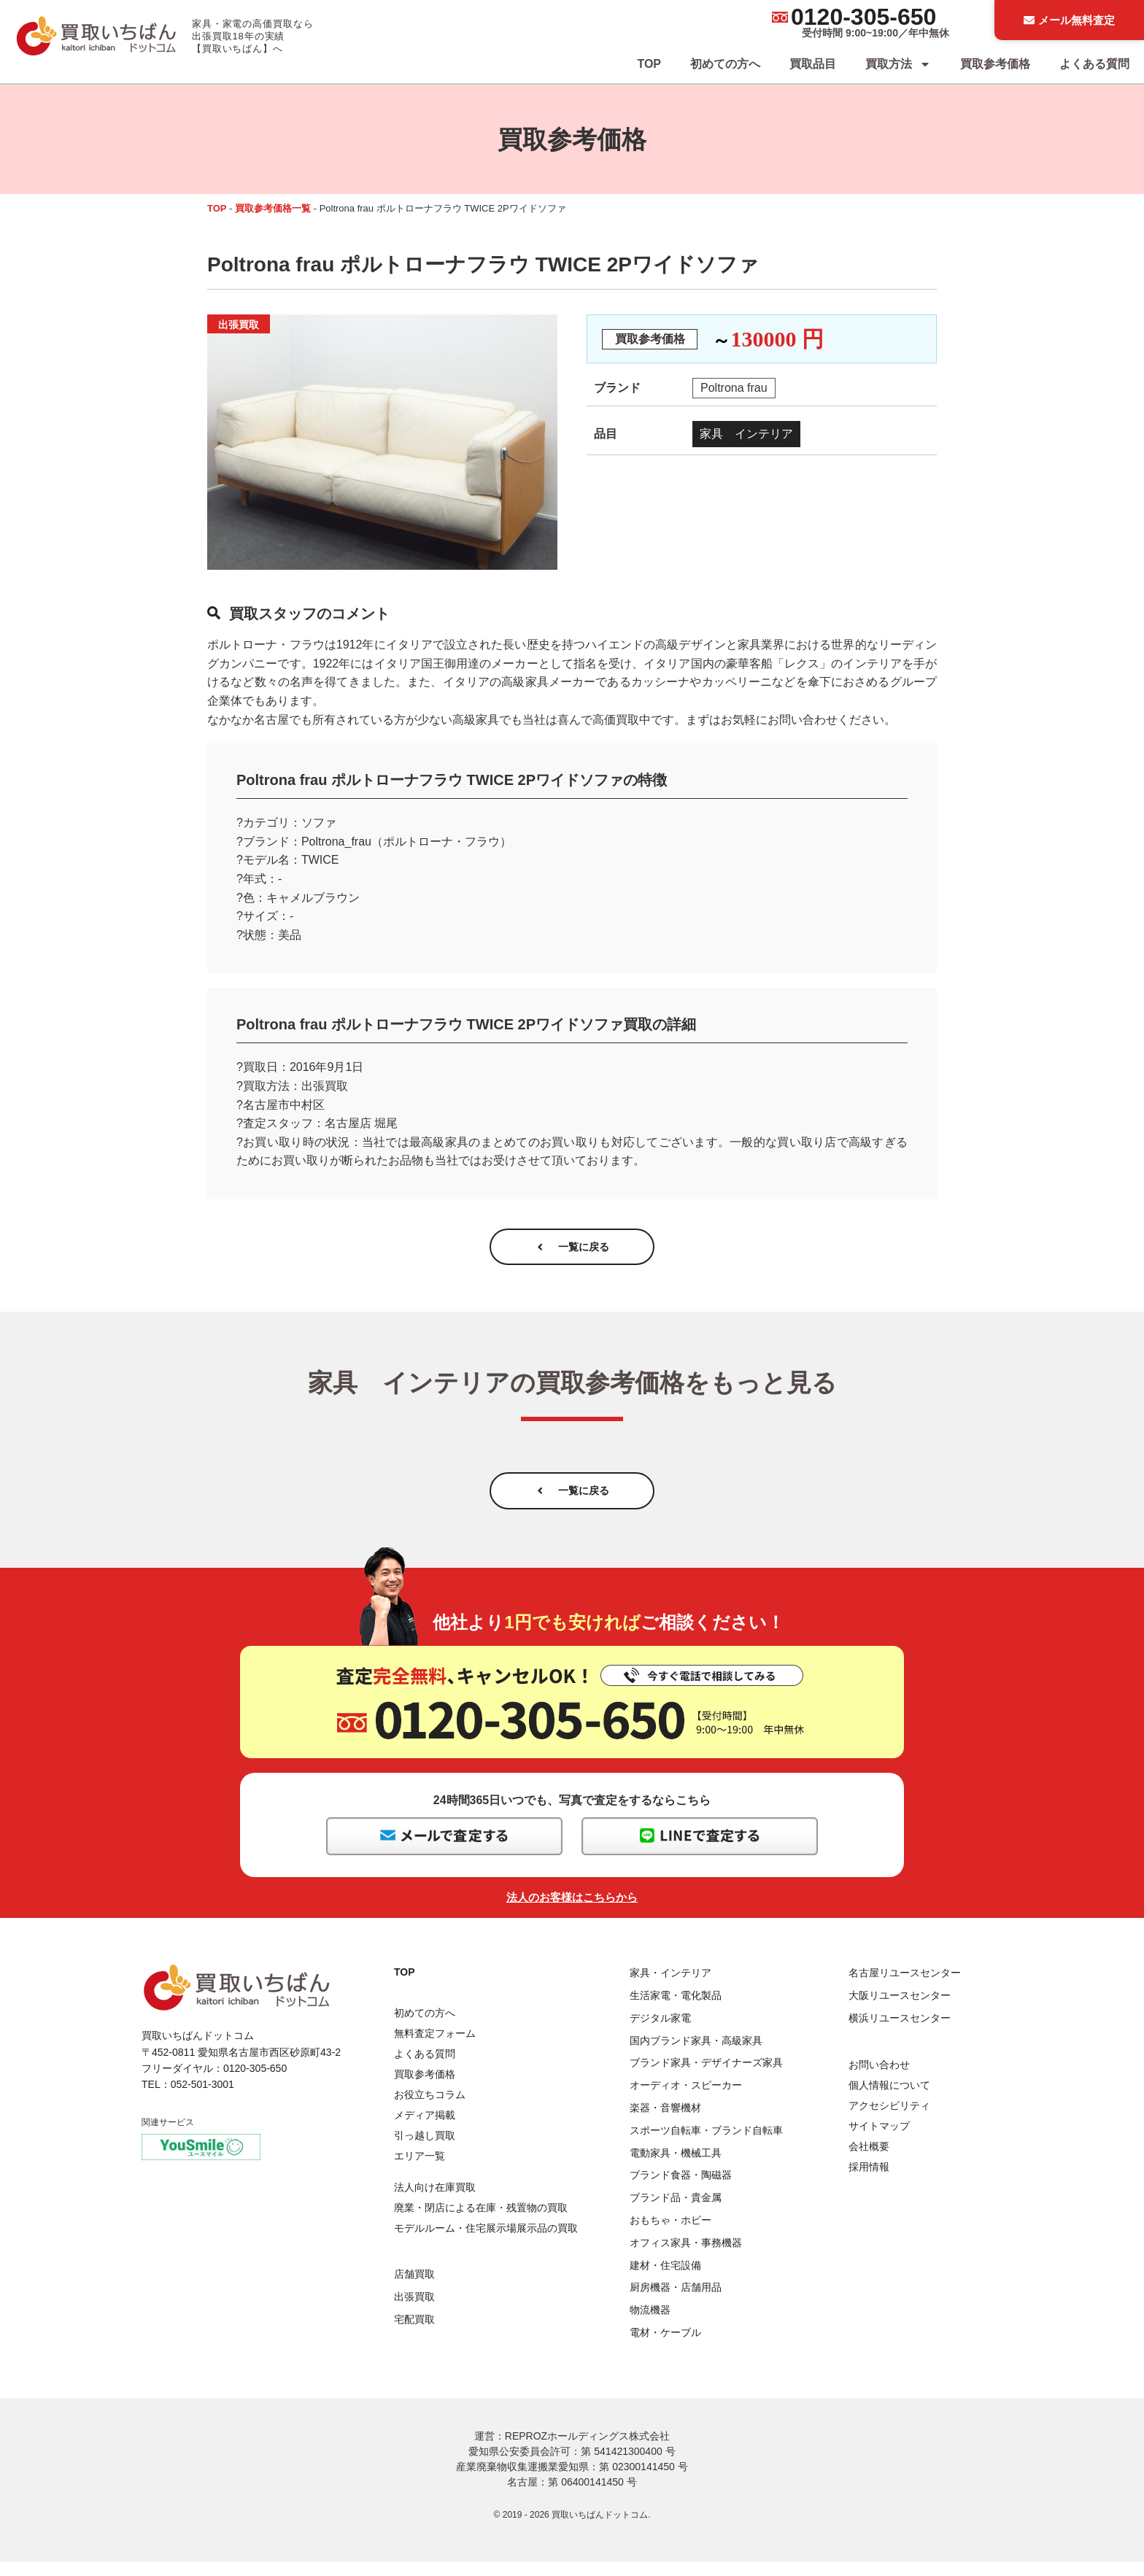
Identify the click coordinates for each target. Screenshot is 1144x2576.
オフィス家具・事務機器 (686, 2256)
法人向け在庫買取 (435, 2201)
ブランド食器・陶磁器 (681, 2189)
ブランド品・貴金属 (676, 2211)
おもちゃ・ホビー (670, 2234)
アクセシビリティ (889, 2119)
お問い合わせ (879, 2078)
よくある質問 (1094, 64)
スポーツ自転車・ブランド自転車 (706, 2144)
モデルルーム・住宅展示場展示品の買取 (486, 2242)
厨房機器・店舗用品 (676, 2302)
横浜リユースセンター (900, 2032)
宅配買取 (414, 2333)
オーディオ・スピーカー (686, 2099)
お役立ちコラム (429, 2109)
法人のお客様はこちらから (572, 1912)
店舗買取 (414, 2288)
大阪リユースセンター (900, 2009)
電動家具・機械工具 (676, 2167)
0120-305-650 (863, 17)
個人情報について (889, 2099)
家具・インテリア (670, 1987)
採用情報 (869, 2180)
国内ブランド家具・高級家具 (696, 2054)
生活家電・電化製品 (676, 2009)
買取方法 (898, 64)
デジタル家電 (660, 2032)
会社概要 (869, 2160)
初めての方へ (725, 64)
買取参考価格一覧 (273, 208)
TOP (649, 64)
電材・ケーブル (665, 2346)
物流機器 (650, 2323)
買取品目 (812, 64)
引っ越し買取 (424, 2150)
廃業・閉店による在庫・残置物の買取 (481, 2221)
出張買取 (414, 2310)
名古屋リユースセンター (905, 1987)
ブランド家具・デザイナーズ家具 (706, 2077)
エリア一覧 (419, 2170)
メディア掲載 (424, 2129)
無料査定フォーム (435, 2048)
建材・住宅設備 (665, 2279)
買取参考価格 (995, 64)
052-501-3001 (202, 2099)
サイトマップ (879, 2140)
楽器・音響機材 (665, 2121)
